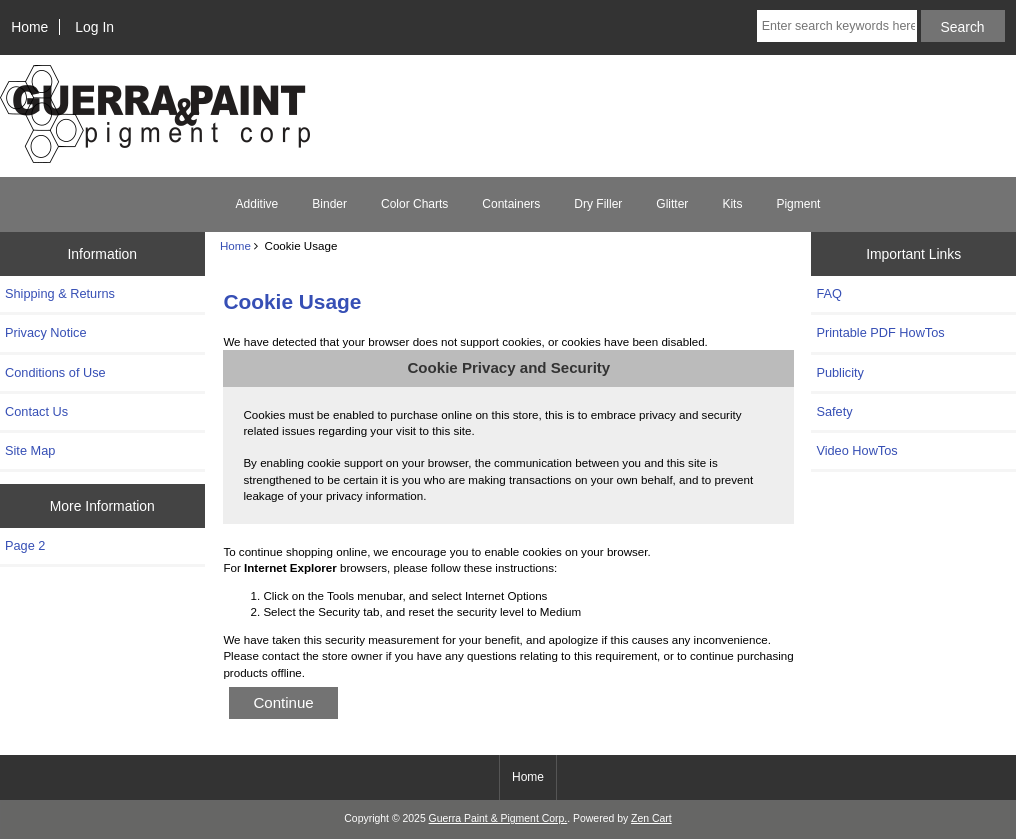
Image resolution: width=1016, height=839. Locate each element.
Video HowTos (856, 450)
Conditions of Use (55, 372)
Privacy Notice (45, 332)
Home (29, 27)
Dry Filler (598, 204)
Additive (257, 204)
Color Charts (414, 204)
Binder (329, 204)
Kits (732, 204)
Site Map (30, 450)
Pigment (798, 204)
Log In (94, 27)
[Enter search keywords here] (837, 26)
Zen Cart (651, 818)
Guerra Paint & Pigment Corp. (498, 818)
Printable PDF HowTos (880, 332)
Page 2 (25, 545)
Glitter (672, 204)
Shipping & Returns (60, 293)
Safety (834, 411)
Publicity (839, 372)
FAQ (829, 293)
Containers (511, 204)
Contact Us (36, 411)
